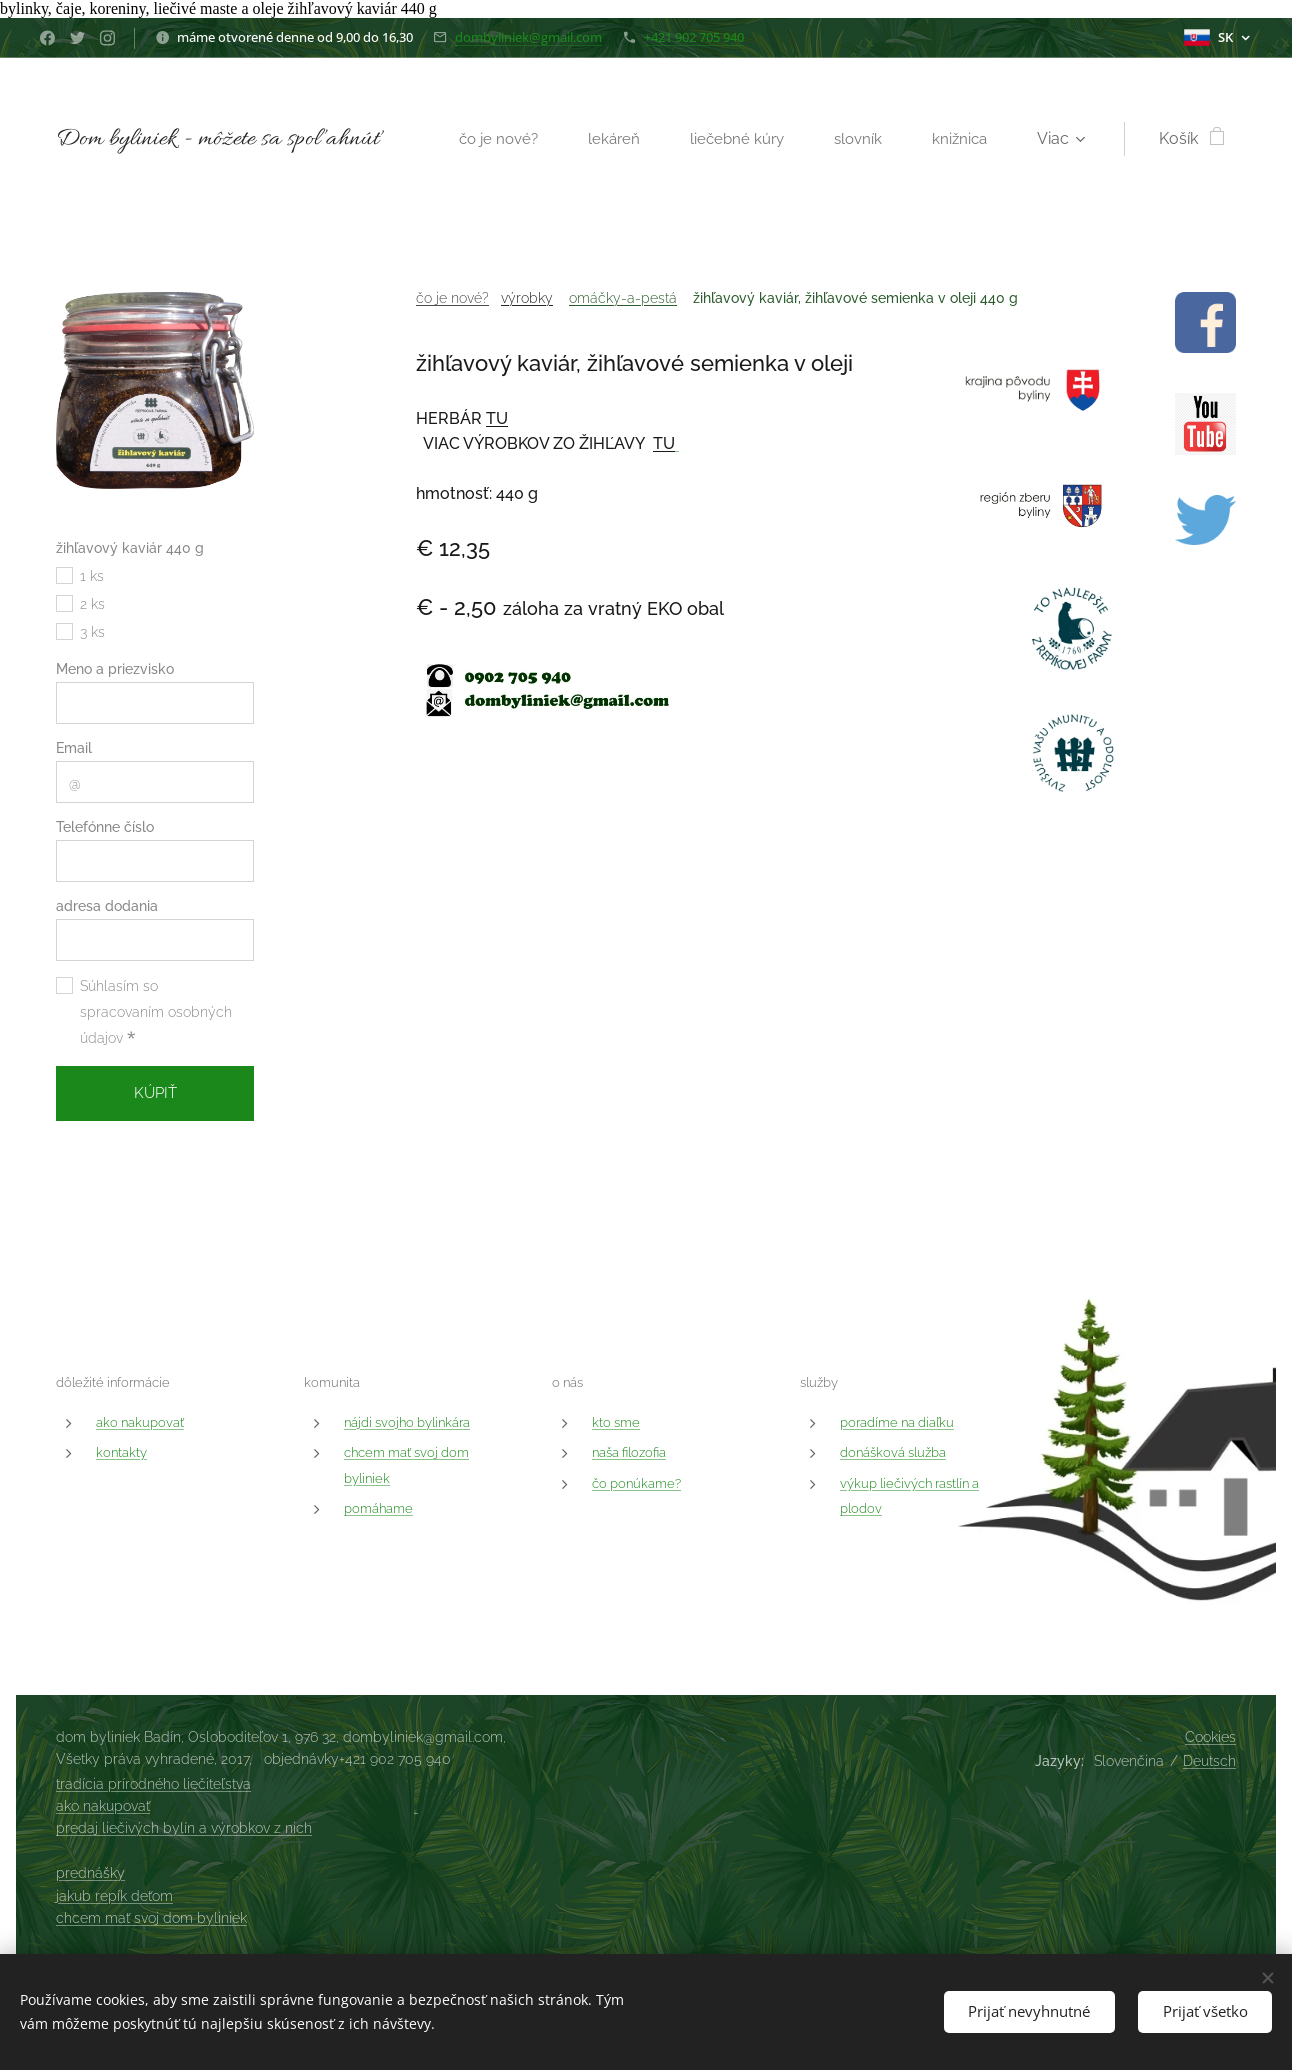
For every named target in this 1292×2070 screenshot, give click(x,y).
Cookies (1210, 1737)
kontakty (121, 1452)
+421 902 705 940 (694, 37)
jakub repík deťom (114, 1896)
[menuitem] (492, 139)
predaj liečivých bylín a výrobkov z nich (184, 1828)
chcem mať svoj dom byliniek (151, 1918)
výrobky (527, 298)
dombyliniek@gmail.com (528, 37)
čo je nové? (452, 298)
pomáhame (378, 1508)
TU (497, 418)
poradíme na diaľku (897, 1422)
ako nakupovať (140, 1422)
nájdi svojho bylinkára (407, 1422)
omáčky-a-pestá (623, 298)
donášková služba (893, 1452)
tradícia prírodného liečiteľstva (153, 1784)
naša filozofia (629, 1452)
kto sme (616, 1422)
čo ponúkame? (636, 1483)
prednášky (90, 1873)
